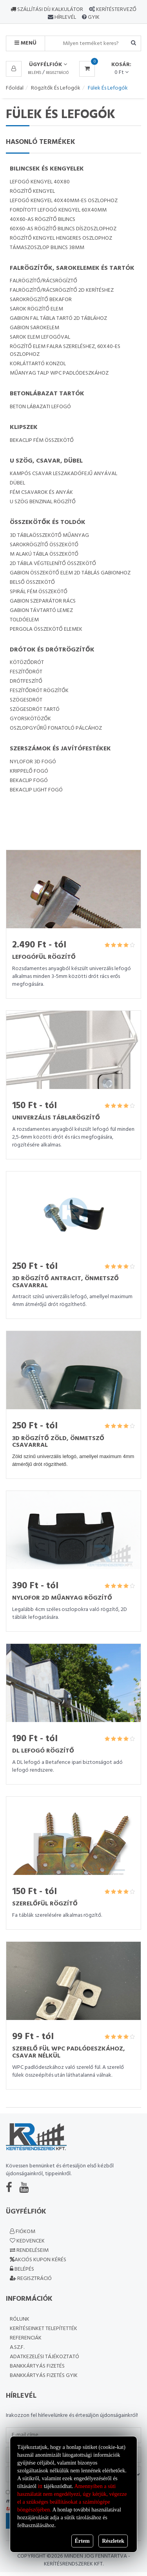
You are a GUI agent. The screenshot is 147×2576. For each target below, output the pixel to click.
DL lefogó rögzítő (43, 1751)
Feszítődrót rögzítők (39, 690)
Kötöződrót (27, 662)
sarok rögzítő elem (36, 309)
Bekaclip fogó (29, 780)
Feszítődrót (26, 671)
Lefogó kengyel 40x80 (40, 182)
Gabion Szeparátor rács (43, 601)
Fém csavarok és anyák (41, 492)
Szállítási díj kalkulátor (47, 9)
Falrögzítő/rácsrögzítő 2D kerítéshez (62, 290)
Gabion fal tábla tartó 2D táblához (58, 318)
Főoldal (15, 88)
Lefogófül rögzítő (44, 957)
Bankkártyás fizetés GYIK (44, 2375)
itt (40, 2486)
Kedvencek (27, 2241)
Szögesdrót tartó (35, 709)
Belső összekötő (32, 582)
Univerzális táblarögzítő (56, 1118)
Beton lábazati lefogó (40, 406)
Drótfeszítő (26, 681)
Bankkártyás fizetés (37, 2366)
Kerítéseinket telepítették (43, 2328)
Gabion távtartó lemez (41, 610)
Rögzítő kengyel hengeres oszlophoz (61, 238)
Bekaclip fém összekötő (42, 440)
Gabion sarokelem (34, 327)
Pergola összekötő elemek (46, 629)
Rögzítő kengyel (32, 191)
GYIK (93, 17)
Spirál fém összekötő (38, 591)
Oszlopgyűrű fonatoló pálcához (56, 728)
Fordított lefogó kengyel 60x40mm (58, 210)
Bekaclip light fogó (36, 790)
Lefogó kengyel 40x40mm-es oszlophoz (64, 200)
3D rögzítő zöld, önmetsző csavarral (58, 1442)
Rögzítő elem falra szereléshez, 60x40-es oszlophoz (65, 350)
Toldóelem (24, 619)
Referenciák (26, 2338)
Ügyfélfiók (48, 64)
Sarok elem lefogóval (40, 337)
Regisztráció (57, 73)
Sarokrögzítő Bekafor (41, 299)
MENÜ (25, 43)
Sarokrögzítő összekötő (44, 544)
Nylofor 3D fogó (33, 761)
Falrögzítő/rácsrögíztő (43, 280)
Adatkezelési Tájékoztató (44, 2356)
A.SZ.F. (17, 2347)
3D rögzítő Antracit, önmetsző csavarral (65, 1282)
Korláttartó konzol (38, 363)
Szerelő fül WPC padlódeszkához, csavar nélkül (68, 2052)
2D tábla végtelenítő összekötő (53, 563)
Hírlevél (64, 17)
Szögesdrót (26, 700)
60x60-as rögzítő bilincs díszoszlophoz (63, 228)
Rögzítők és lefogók (55, 88)
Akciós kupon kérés (38, 2259)
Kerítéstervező (116, 9)
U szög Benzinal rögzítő (43, 501)
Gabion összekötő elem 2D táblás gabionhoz (70, 573)
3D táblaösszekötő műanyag (49, 535)
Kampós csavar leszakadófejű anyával (63, 473)
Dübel (17, 483)
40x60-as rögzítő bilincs (42, 219)
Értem (82, 2541)
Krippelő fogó (29, 771)
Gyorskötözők (30, 718)
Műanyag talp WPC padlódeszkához (59, 373)
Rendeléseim (29, 2250)
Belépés (34, 73)
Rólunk (19, 2319)
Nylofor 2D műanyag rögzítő (62, 1598)
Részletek (113, 2541)
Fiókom (22, 2231)
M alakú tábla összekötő (44, 554)
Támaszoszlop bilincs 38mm (47, 247)
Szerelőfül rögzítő (45, 1904)
